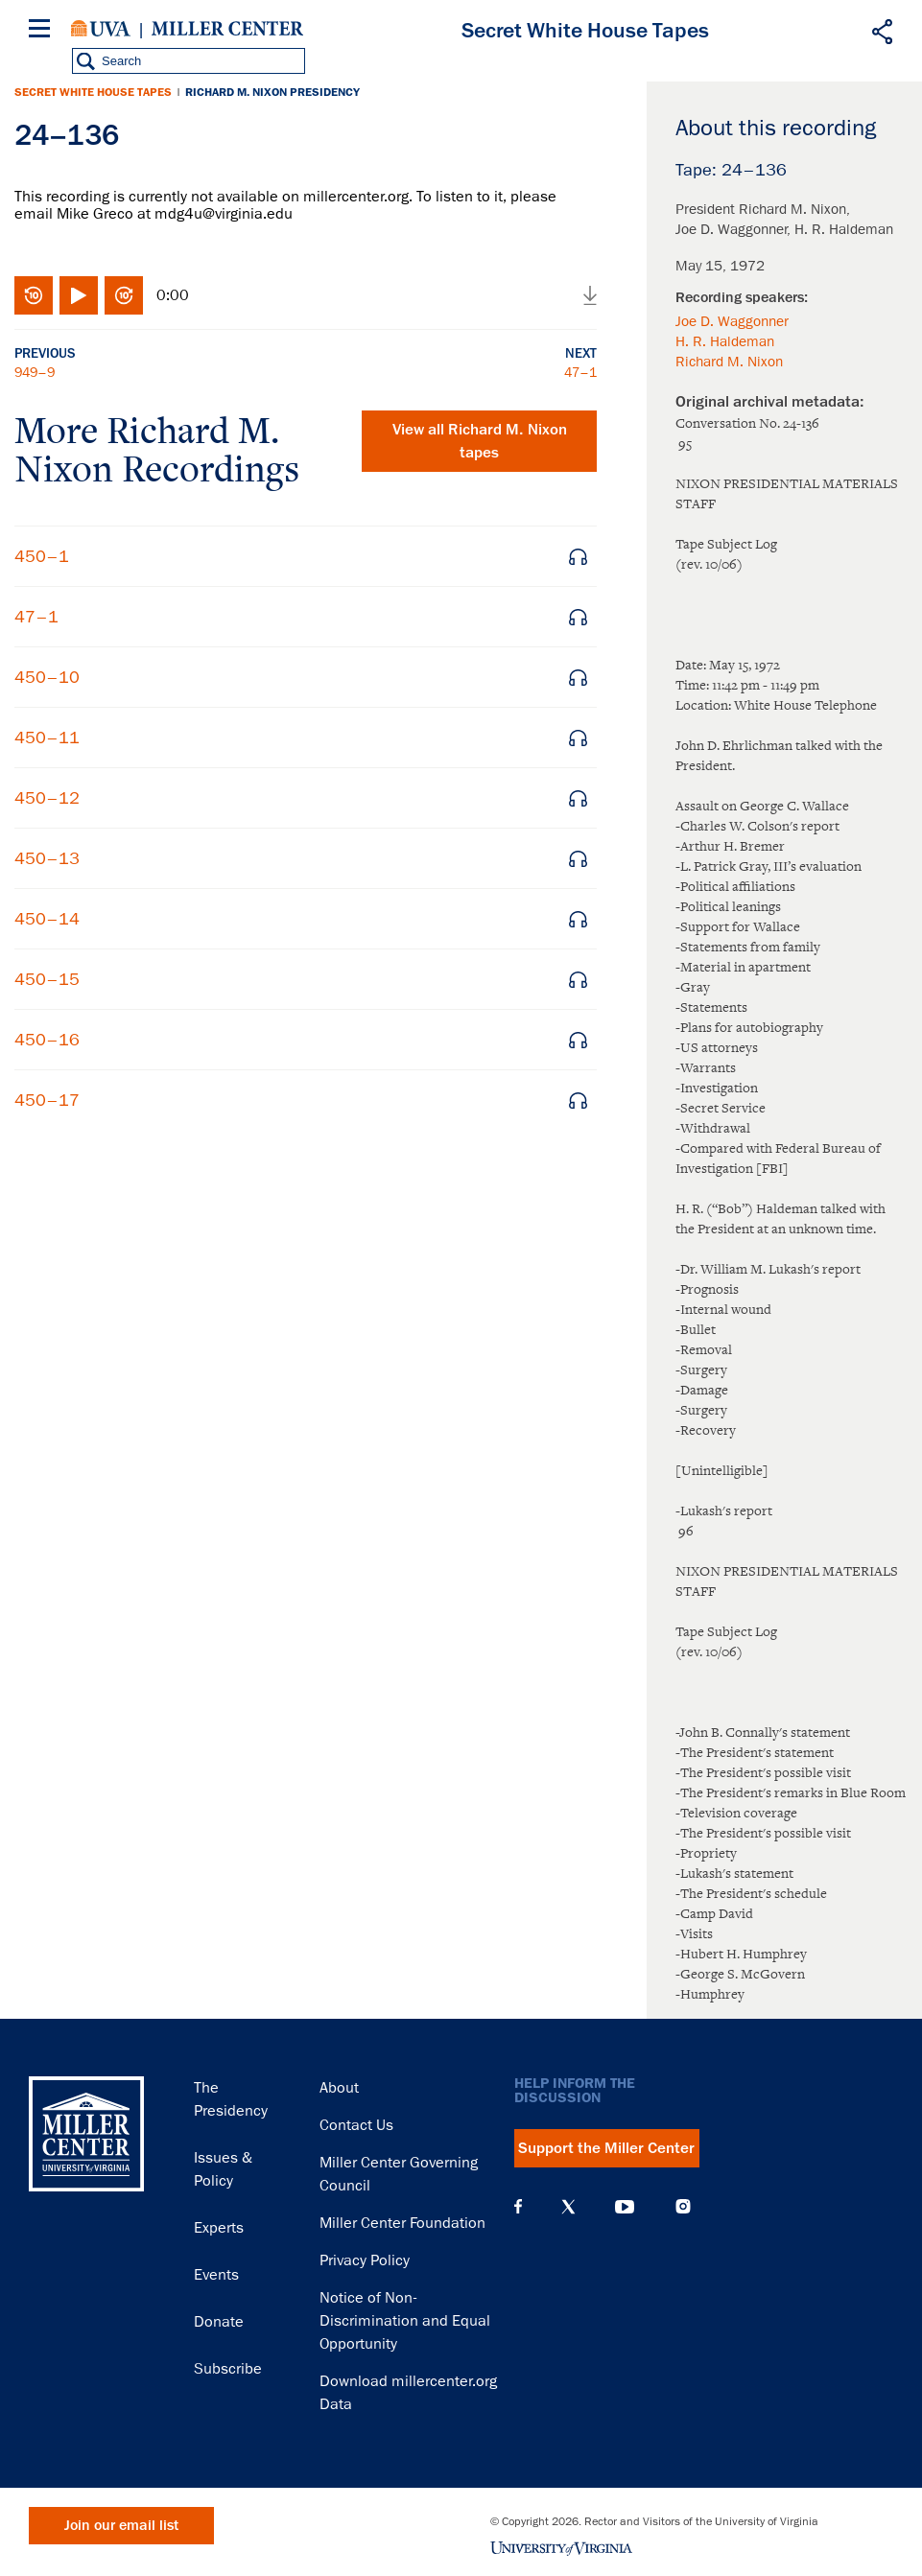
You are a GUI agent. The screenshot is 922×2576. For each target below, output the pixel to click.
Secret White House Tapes (93, 92)
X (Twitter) (568, 2206)
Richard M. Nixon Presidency (272, 92)
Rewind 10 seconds (33, 295)
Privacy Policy (364, 2260)
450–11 (47, 737)
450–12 (47, 797)
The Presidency (231, 2099)
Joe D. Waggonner (732, 321)
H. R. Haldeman (724, 341)
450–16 (47, 1039)
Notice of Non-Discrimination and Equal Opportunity (404, 2321)
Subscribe (228, 2368)
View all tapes (479, 441)
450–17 (47, 1100)
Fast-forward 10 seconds (124, 295)
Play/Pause (78, 295)
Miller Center (227, 28)
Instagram (683, 2206)
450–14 (47, 918)
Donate (219, 2321)
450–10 (47, 677)
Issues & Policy (223, 2169)
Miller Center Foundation (402, 2223)
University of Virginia (100, 28)
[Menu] (43, 31)
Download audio (590, 295)
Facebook (518, 2206)
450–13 (47, 858)
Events (216, 2274)
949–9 (34, 372)
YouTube (624, 2206)
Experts (219, 2227)
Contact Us (356, 2125)
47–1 (580, 372)
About (339, 2087)
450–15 (47, 979)
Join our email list (121, 2526)
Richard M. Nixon (729, 361)
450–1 (41, 556)
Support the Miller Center (606, 2148)
